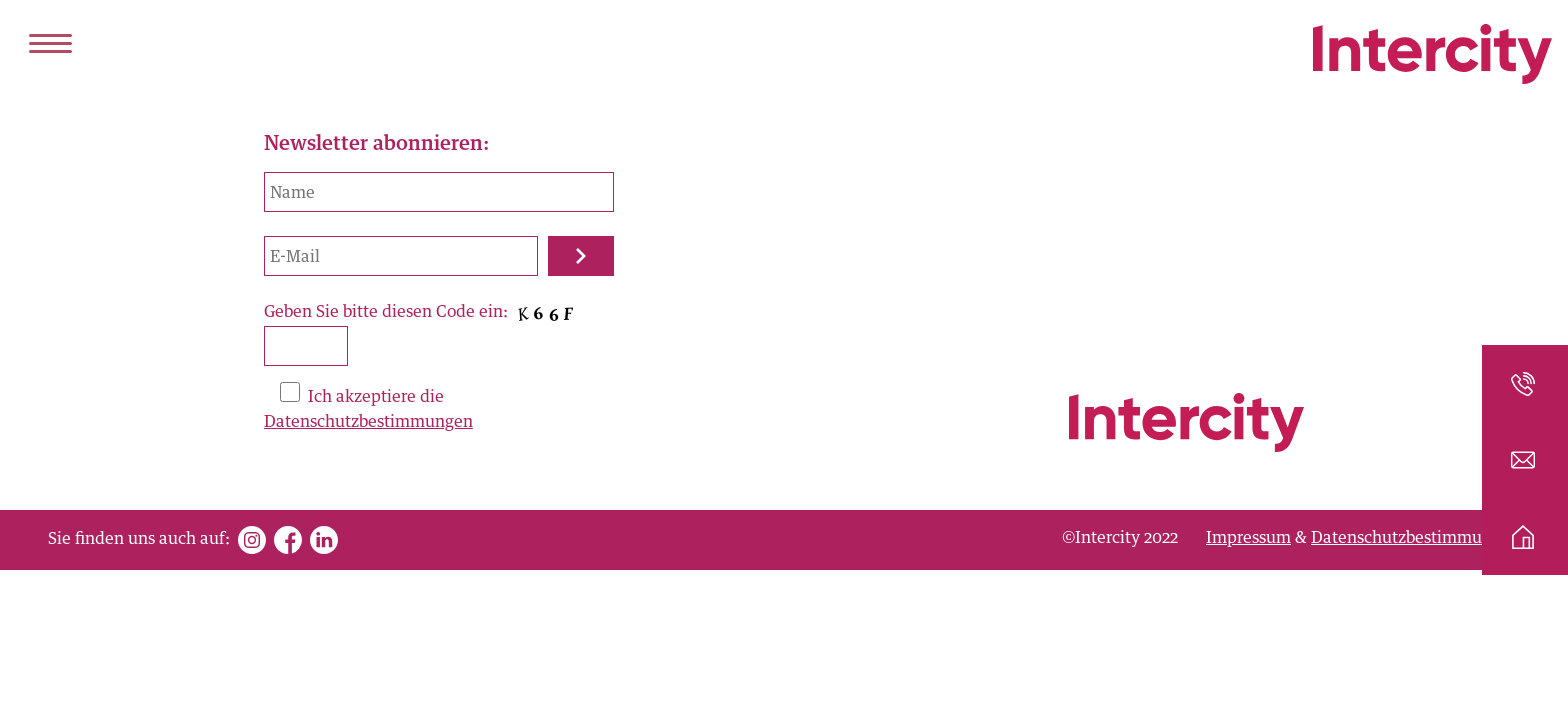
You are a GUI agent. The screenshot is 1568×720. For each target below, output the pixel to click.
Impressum (1248, 538)
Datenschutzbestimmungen (368, 422)
